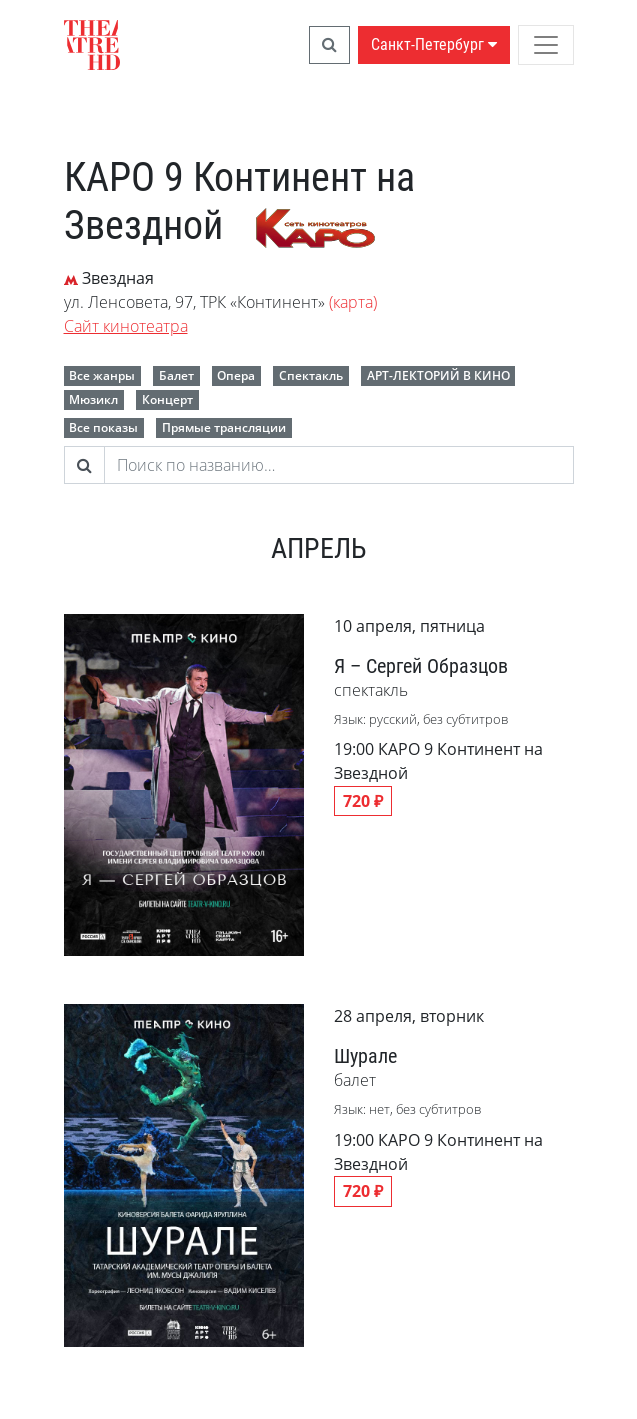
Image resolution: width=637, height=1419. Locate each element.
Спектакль (311, 375)
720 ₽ (363, 801)
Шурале (365, 1056)
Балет (176, 375)
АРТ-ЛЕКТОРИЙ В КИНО (438, 375)
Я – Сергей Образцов (421, 666)
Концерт (167, 399)
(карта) (353, 302)
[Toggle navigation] (546, 44)
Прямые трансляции (224, 427)
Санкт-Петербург (434, 44)
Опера (236, 375)
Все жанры (102, 375)
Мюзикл (93, 399)
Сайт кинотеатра (126, 326)
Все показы (103, 427)
